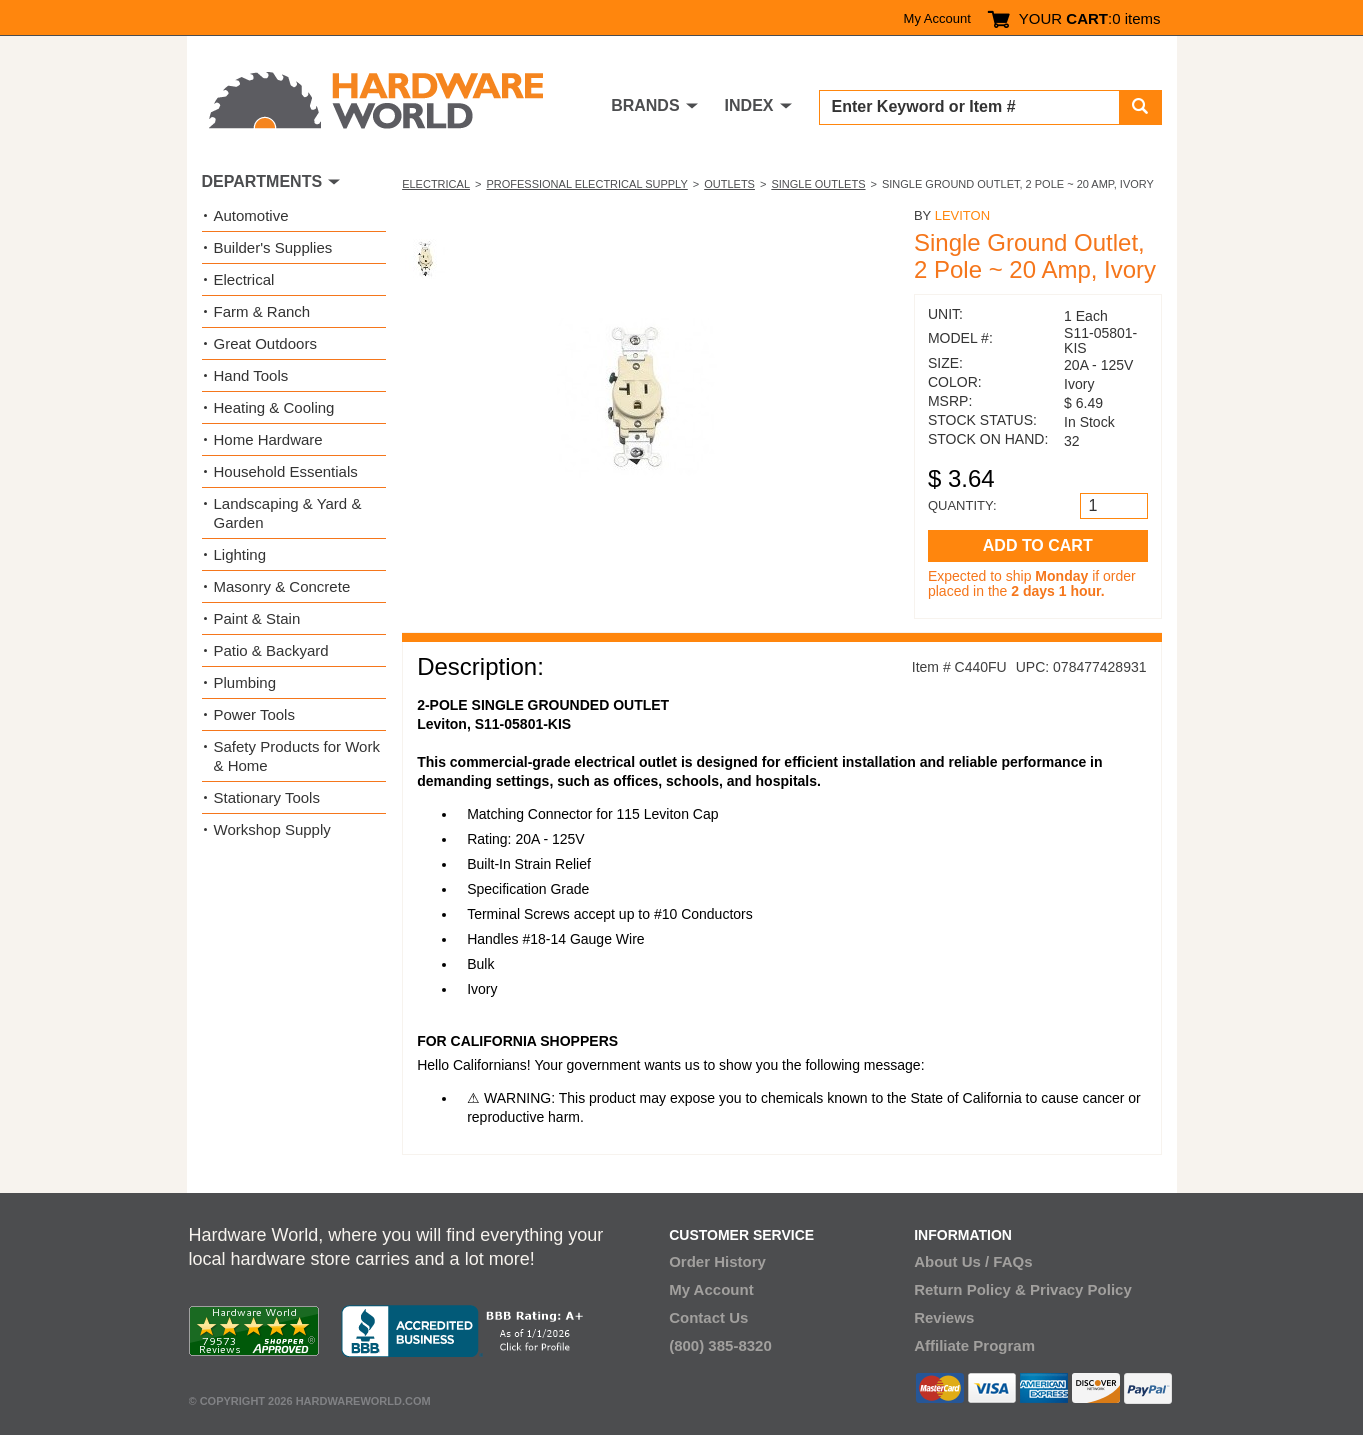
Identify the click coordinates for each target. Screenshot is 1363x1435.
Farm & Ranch (262, 311)
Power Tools (254, 714)
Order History (717, 1261)
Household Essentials (286, 471)
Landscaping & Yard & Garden (288, 513)
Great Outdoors (265, 343)
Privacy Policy (1081, 1289)
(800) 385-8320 (720, 1345)
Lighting (240, 554)
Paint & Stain (257, 618)
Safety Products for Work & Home (297, 756)
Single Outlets (818, 184)
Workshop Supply (272, 829)
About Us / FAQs (973, 1261)
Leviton (962, 215)
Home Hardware (268, 439)
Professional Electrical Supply (586, 184)
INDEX (749, 105)
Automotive (251, 215)
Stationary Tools (267, 797)
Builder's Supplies (273, 247)
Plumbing (245, 682)
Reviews (944, 1317)
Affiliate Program (974, 1345)
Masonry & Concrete (282, 586)
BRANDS (645, 105)
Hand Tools (251, 375)
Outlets (729, 184)
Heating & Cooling (274, 407)
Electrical (436, 184)
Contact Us (708, 1317)
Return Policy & (970, 1289)
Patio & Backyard (271, 650)
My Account (937, 18)
